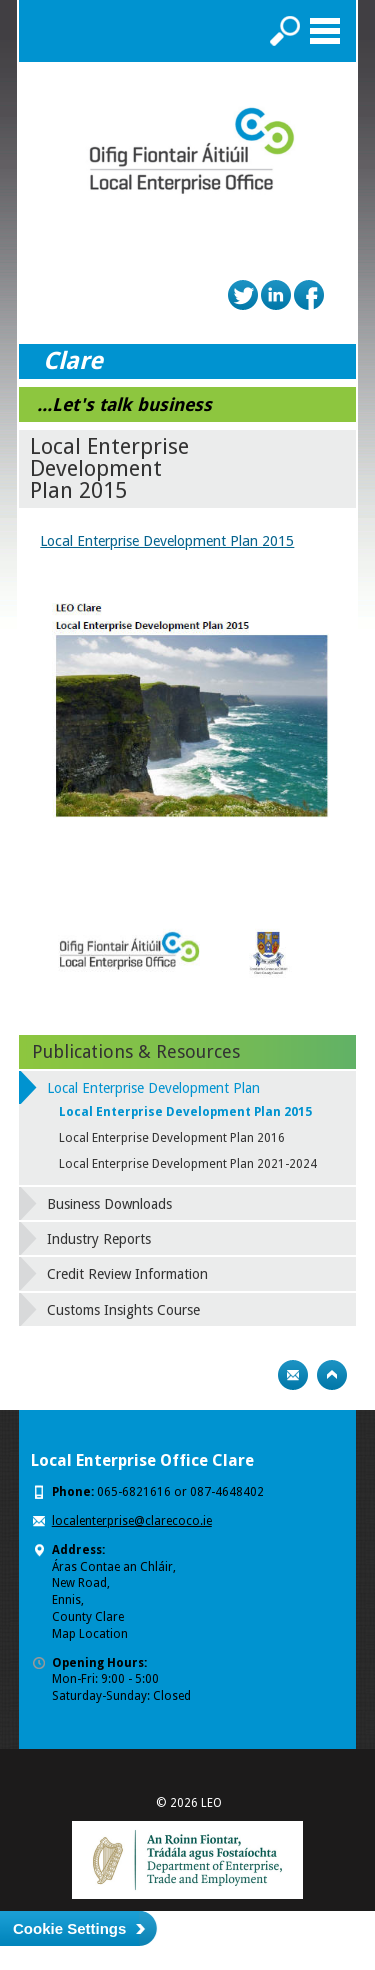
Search (285, 31)
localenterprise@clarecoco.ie (132, 1521)
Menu (325, 31)
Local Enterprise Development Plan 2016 (172, 1138)
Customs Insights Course (123, 1310)
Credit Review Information (127, 1274)
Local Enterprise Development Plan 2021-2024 (188, 1164)
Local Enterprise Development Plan (153, 1088)
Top (332, 1375)
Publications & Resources (136, 1051)
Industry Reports (99, 1239)
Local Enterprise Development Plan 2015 (167, 541)
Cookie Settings (69, 1928)
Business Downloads (109, 1204)
